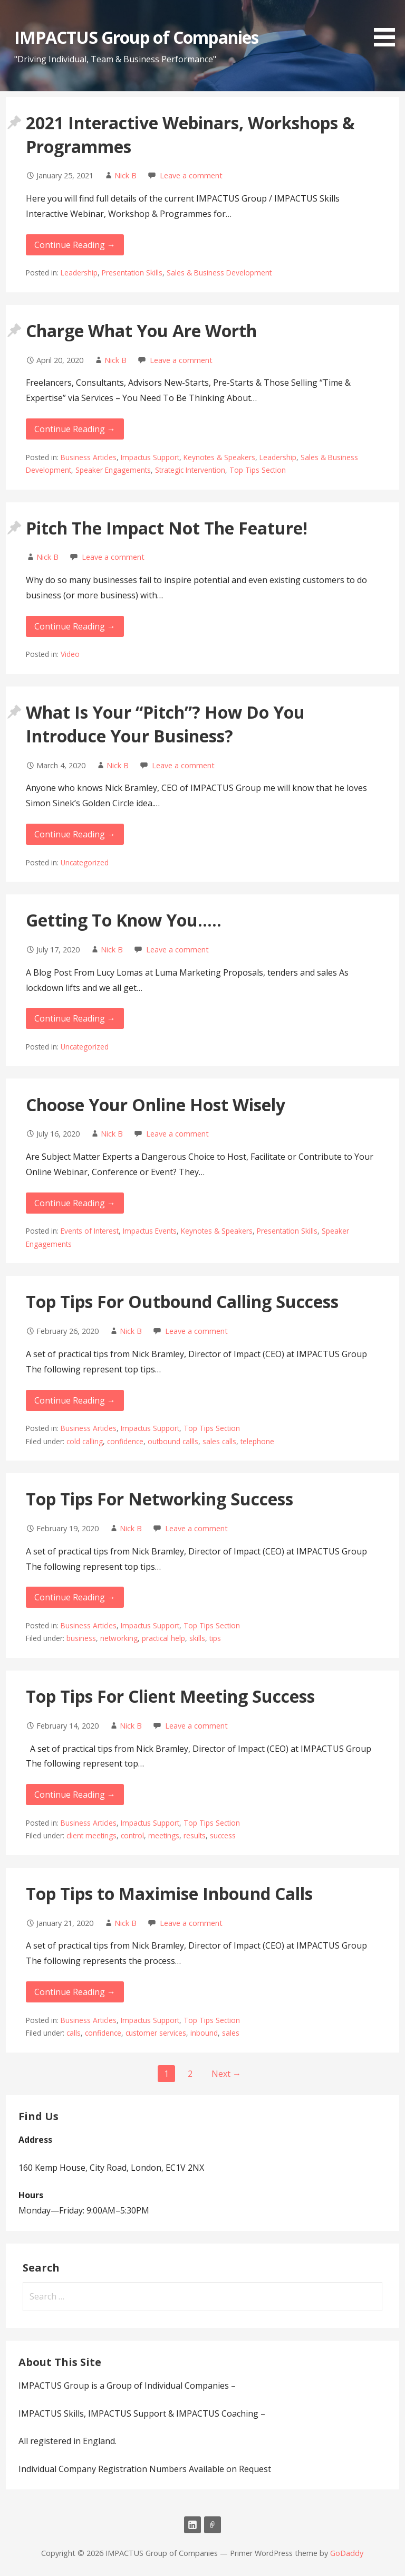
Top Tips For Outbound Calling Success (182, 1301)
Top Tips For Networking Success (159, 1498)
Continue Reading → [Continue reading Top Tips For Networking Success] (74, 1597)
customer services (156, 2033)
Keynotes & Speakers (219, 457)
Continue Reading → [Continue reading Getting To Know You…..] (74, 1018)
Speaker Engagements (113, 470)
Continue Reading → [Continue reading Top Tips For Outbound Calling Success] (74, 1400)
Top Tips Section (257, 470)
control (132, 1835)
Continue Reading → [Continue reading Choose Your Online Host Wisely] (74, 1203)
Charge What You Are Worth (141, 330)
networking (119, 1638)
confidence (125, 1441)
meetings (163, 1835)
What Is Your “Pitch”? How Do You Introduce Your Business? (165, 724)
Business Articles (89, 457)
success (223, 1835)
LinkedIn (192, 2524)
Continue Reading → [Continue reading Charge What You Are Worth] (74, 429)
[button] (388, 25)
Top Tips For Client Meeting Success (170, 1696)
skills (197, 1638)
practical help (163, 1638)
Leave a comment (191, 175)
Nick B (125, 175)
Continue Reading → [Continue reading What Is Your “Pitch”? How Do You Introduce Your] (74, 834)
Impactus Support (150, 457)
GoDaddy (346, 2553)
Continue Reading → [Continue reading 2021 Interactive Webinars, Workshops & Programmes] (74, 245)
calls (73, 2033)
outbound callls (173, 1441)
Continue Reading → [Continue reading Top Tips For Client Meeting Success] (74, 1794)
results (195, 1835)
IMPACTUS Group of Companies (136, 37)
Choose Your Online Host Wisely (155, 1104)
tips (215, 1638)
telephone (257, 1441)
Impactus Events (150, 1231)
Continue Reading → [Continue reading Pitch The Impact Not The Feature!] (74, 626)
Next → (226, 2073)
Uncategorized (85, 862)
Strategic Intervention (190, 470)
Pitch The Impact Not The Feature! (166, 528)
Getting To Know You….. (123, 920)
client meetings (91, 1835)
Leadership (79, 273)
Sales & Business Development (219, 273)
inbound (204, 2033)
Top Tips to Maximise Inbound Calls (169, 1893)
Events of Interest (90, 1231)
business (81, 1638)
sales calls (219, 1441)
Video (70, 654)
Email (212, 2524)
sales (230, 2033)
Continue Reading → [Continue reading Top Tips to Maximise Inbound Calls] (74, 1992)
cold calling (84, 1441)
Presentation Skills (132, 273)
